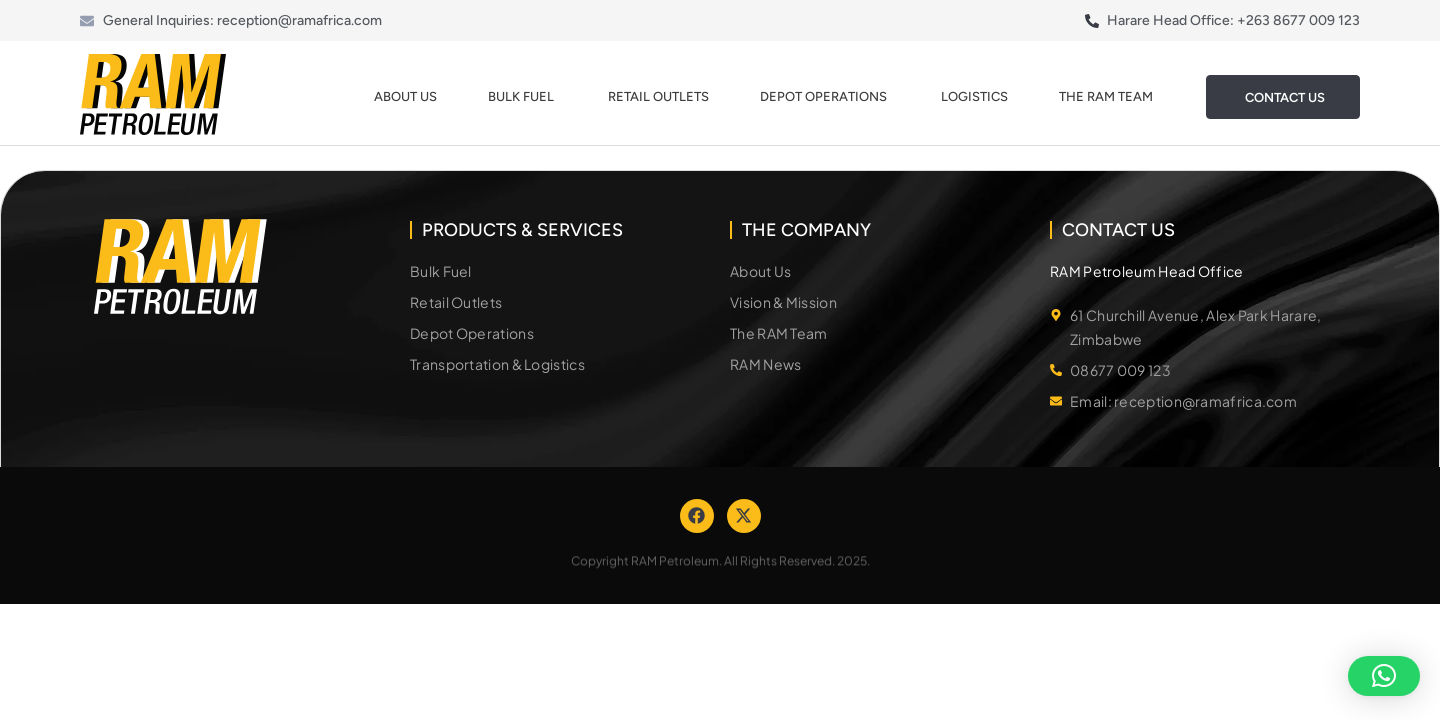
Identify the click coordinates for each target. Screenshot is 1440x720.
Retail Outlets (658, 96)
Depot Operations (825, 96)
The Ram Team (1107, 96)
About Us (405, 96)
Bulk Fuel (522, 96)
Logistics (974, 96)
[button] (1384, 676)
